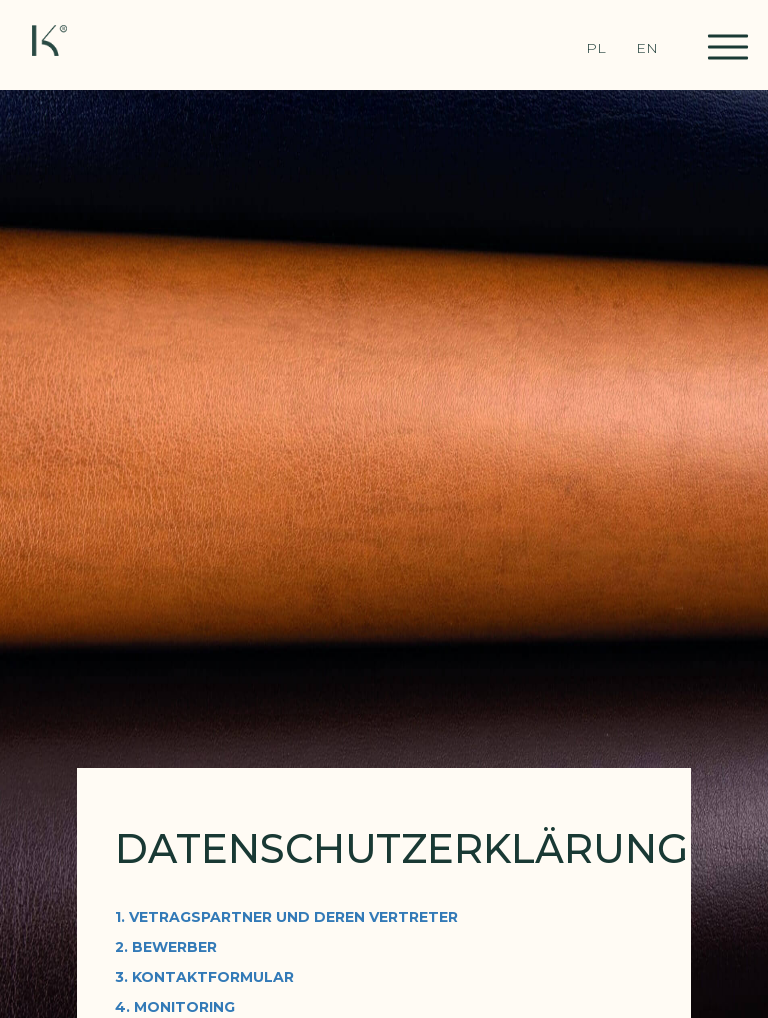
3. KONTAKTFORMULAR (204, 977)
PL (596, 48)
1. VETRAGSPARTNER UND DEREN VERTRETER (286, 917)
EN (647, 48)
